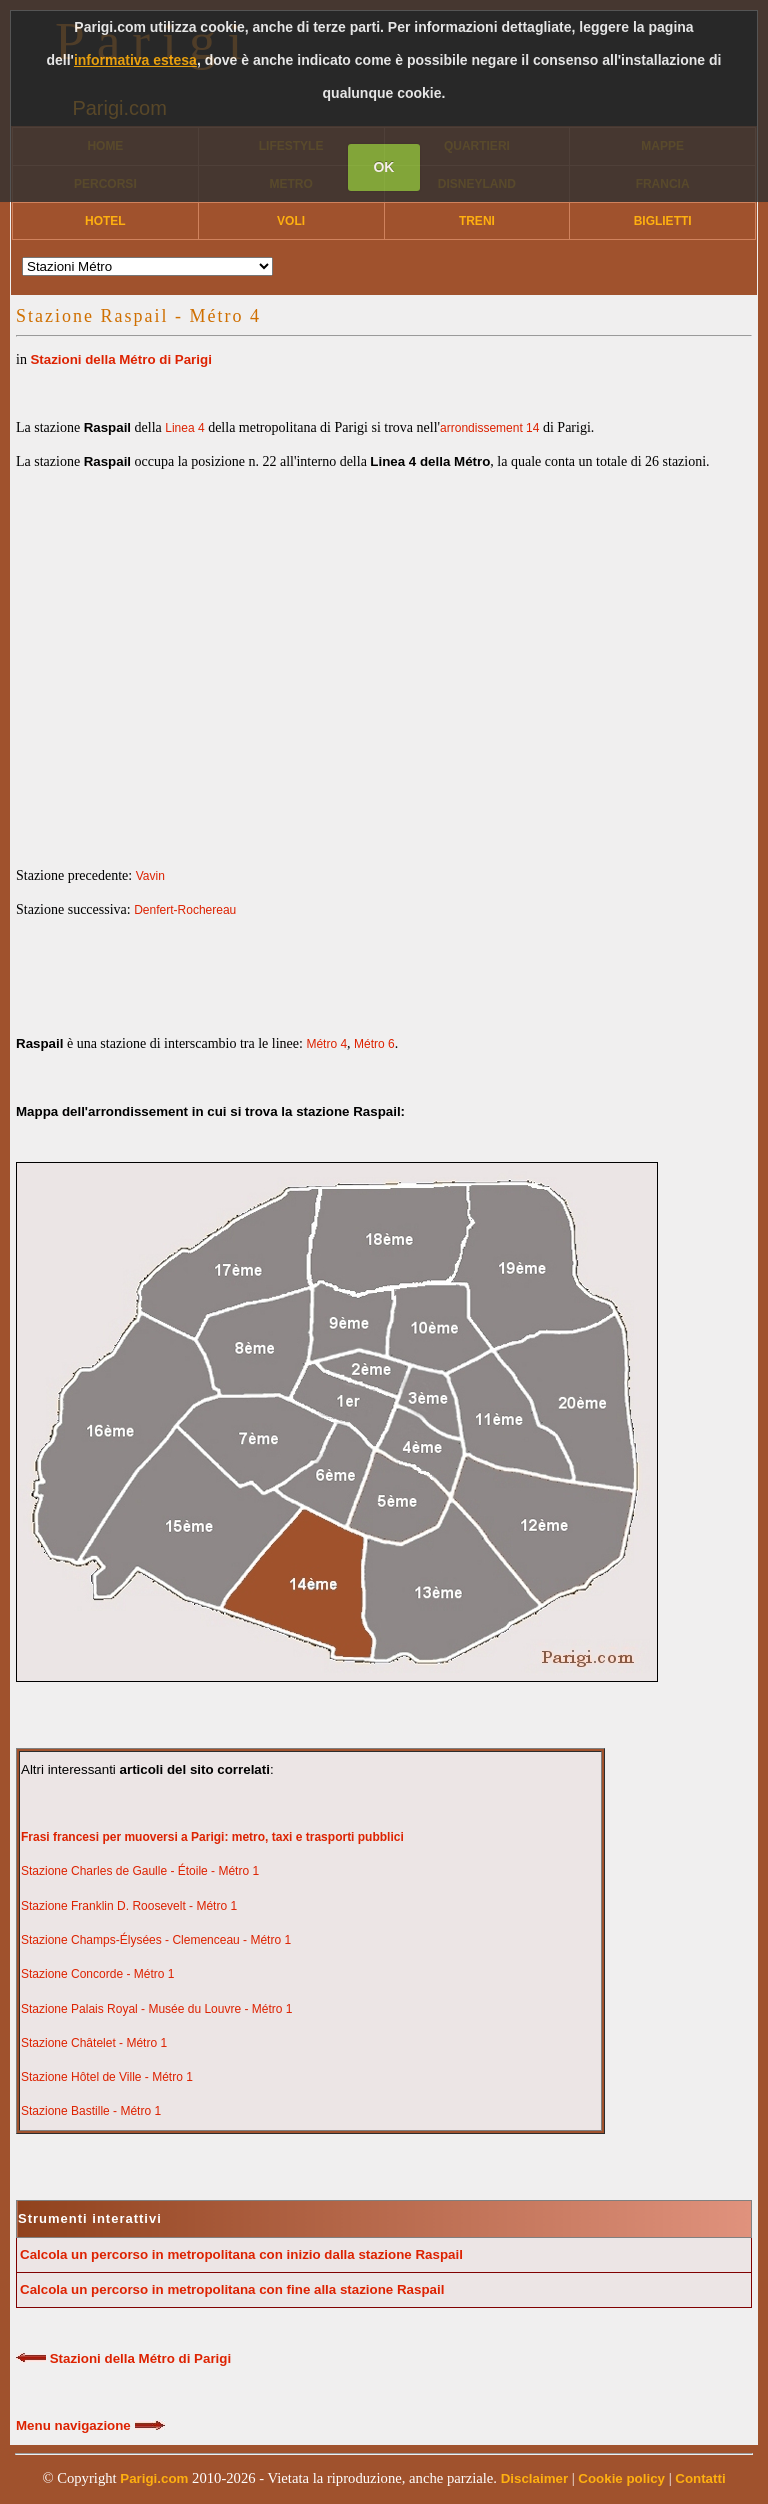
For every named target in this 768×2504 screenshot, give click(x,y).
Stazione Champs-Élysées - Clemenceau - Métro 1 (156, 1940)
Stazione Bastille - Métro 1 (91, 2111)
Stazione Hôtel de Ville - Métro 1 (107, 2077)
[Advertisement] (384, 652)
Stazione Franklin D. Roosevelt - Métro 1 (129, 1906)
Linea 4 (184, 428)
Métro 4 (326, 1044)
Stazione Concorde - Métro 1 (97, 1974)
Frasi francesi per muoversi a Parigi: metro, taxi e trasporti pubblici (212, 1837)
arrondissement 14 (489, 428)
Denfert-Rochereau (185, 910)
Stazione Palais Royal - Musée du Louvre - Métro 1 (156, 2009)
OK (383, 167)
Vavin (150, 876)
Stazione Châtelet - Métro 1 (94, 2043)
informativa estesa (135, 60)
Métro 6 (374, 1044)
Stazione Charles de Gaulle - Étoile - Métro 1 (140, 1871)
